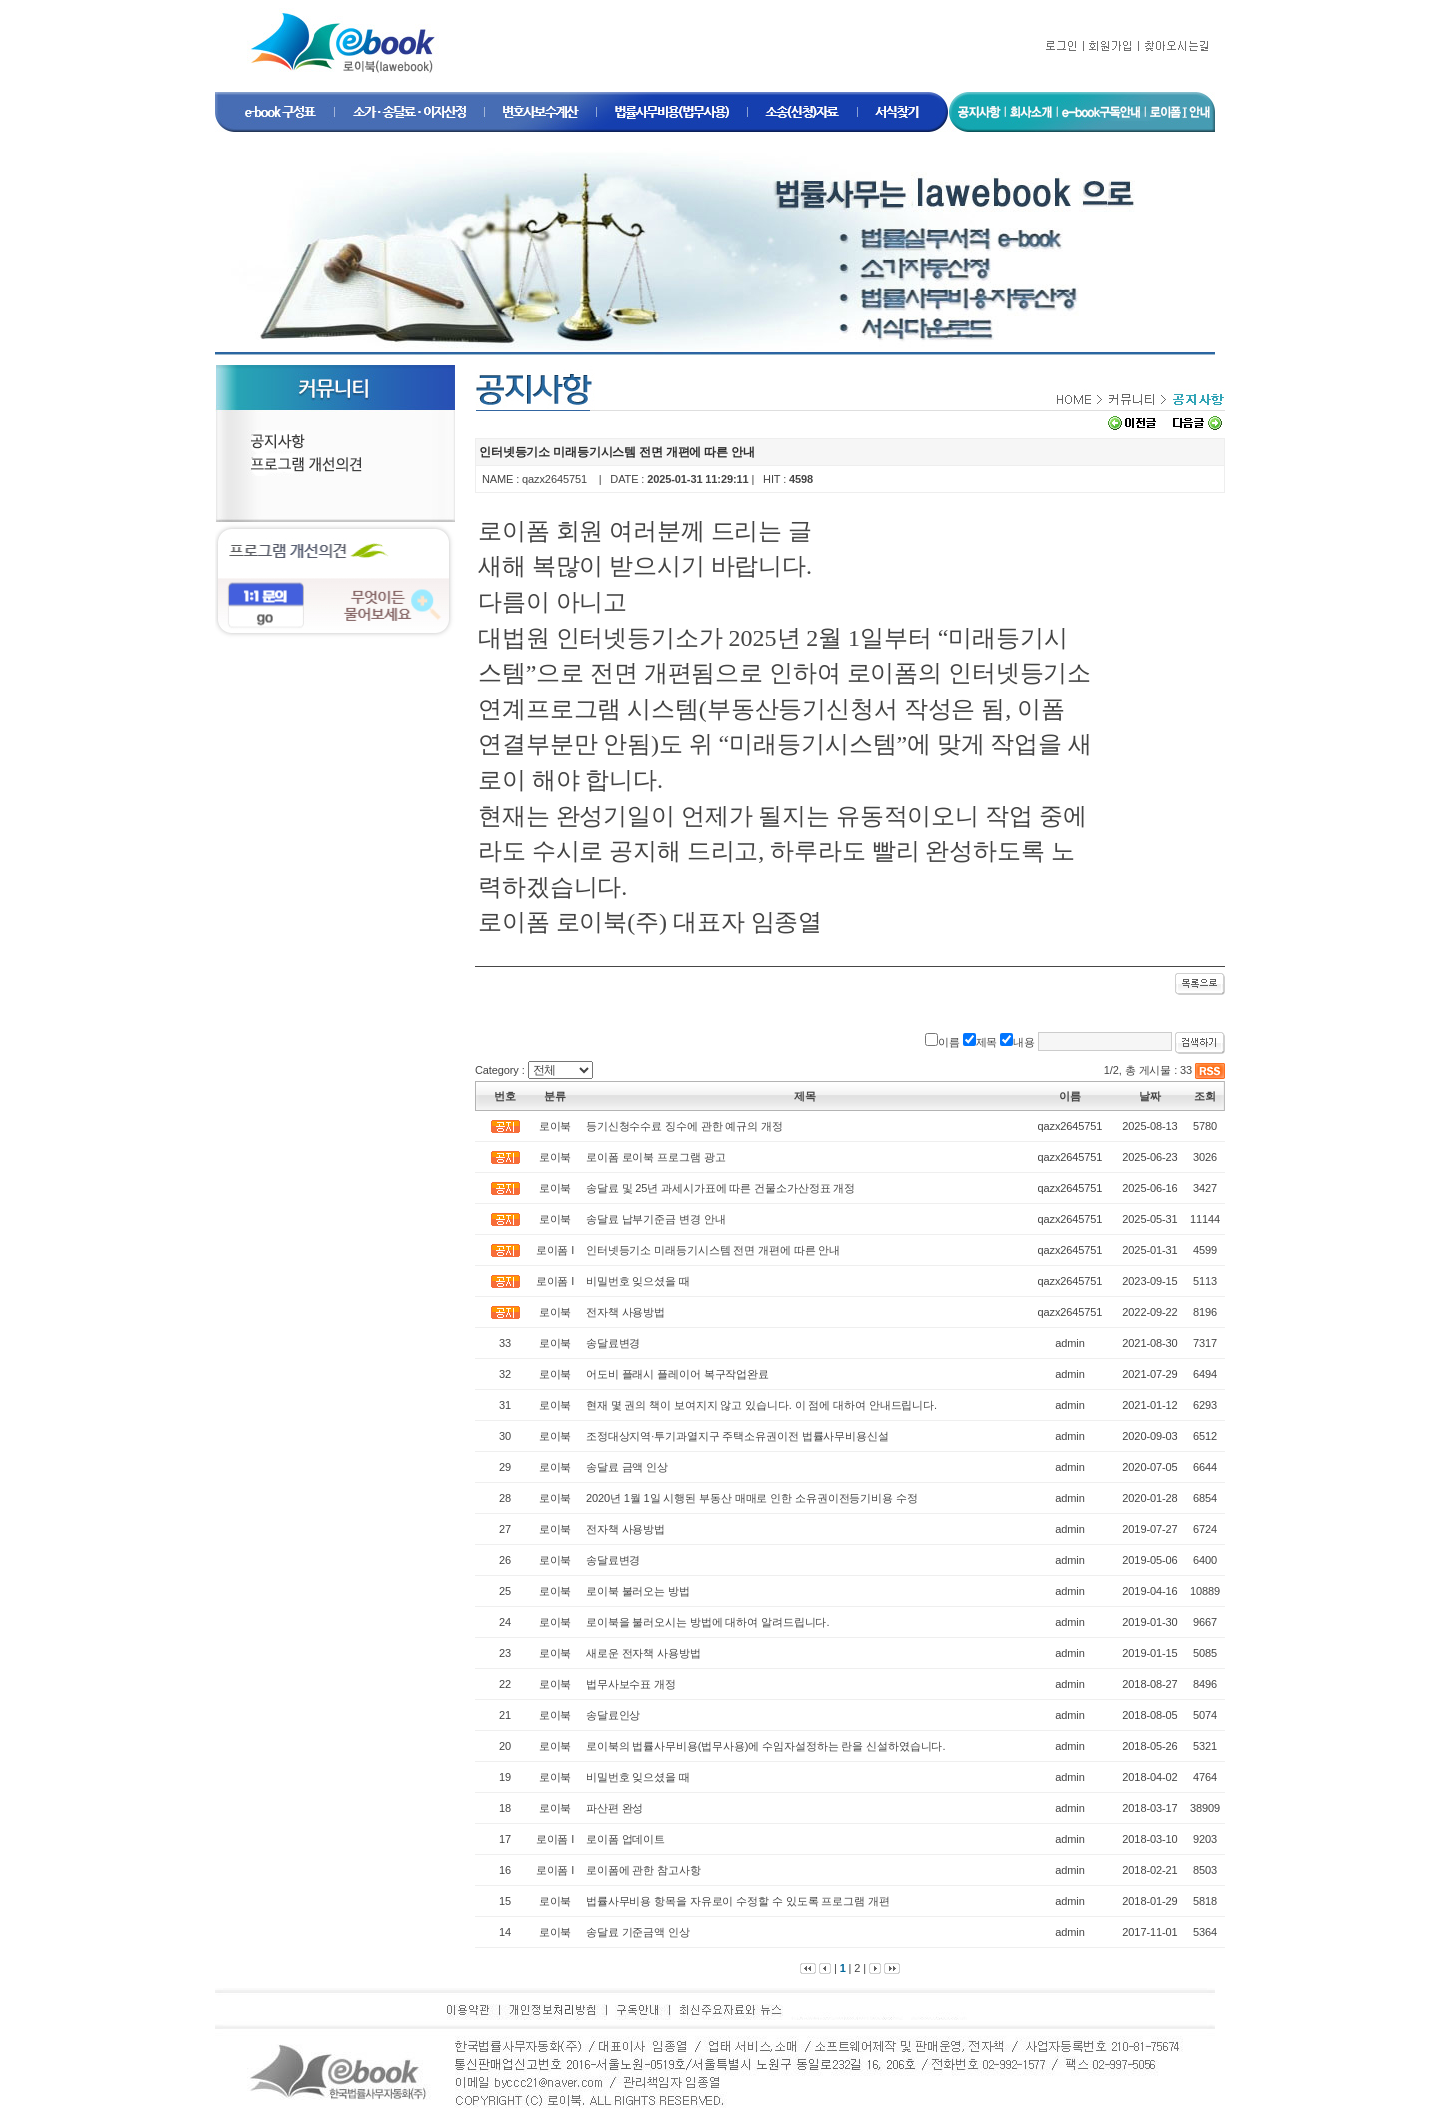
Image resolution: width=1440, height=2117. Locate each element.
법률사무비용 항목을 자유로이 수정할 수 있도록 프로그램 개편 (738, 1901)
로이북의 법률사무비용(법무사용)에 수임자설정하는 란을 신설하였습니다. (765, 1746)
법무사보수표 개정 (631, 1684)
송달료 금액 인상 (627, 1467)
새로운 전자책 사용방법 (643, 1653)
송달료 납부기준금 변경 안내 (656, 1219)
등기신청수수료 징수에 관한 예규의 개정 (684, 1126)
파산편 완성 (614, 1808)
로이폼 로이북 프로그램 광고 (656, 1157)
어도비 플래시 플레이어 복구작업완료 (677, 1374)
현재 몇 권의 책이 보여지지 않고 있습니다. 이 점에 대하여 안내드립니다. (761, 1405)
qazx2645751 (554, 479)
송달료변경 (613, 1343)
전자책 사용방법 (625, 1312)
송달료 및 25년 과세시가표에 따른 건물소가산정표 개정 (720, 1188)
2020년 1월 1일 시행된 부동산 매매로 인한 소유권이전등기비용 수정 (752, 1498)
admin (1069, 1343)
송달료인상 (613, 1715)
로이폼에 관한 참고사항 (643, 1870)
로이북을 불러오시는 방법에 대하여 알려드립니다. (707, 1622)
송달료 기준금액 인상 (638, 1932)
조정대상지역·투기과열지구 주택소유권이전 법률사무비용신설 (737, 1436)
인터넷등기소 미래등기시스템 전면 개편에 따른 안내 (713, 1250)
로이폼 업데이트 (625, 1839)
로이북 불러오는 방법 (638, 1591)
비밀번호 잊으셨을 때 (638, 1281)
